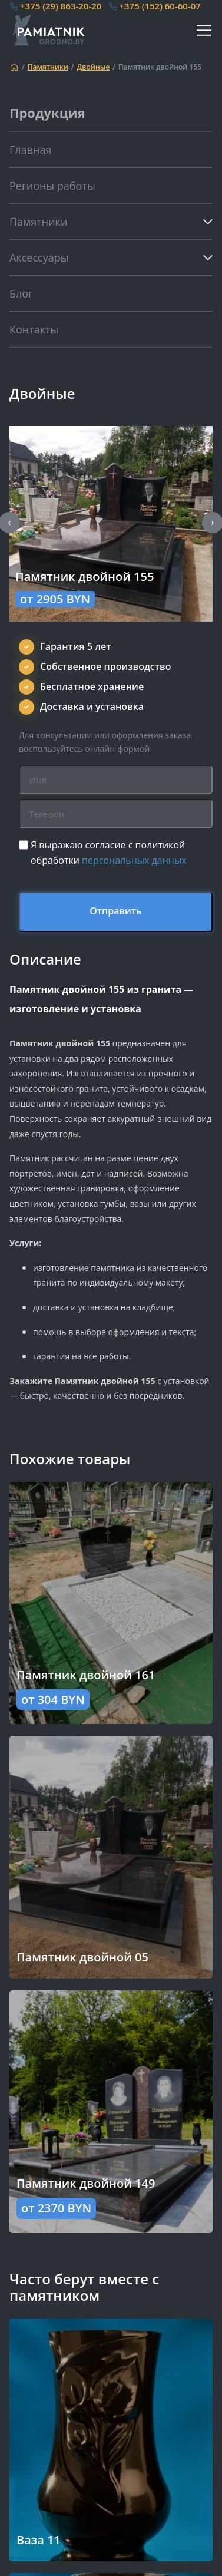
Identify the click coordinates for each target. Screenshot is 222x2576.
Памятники (48, 67)
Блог (21, 293)
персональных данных (134, 860)
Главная (30, 150)
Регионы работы (52, 186)
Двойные (93, 67)
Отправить (116, 910)
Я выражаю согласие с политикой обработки (109, 852)
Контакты (33, 329)
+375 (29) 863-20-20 (60, 6)
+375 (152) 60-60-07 (159, 6)
